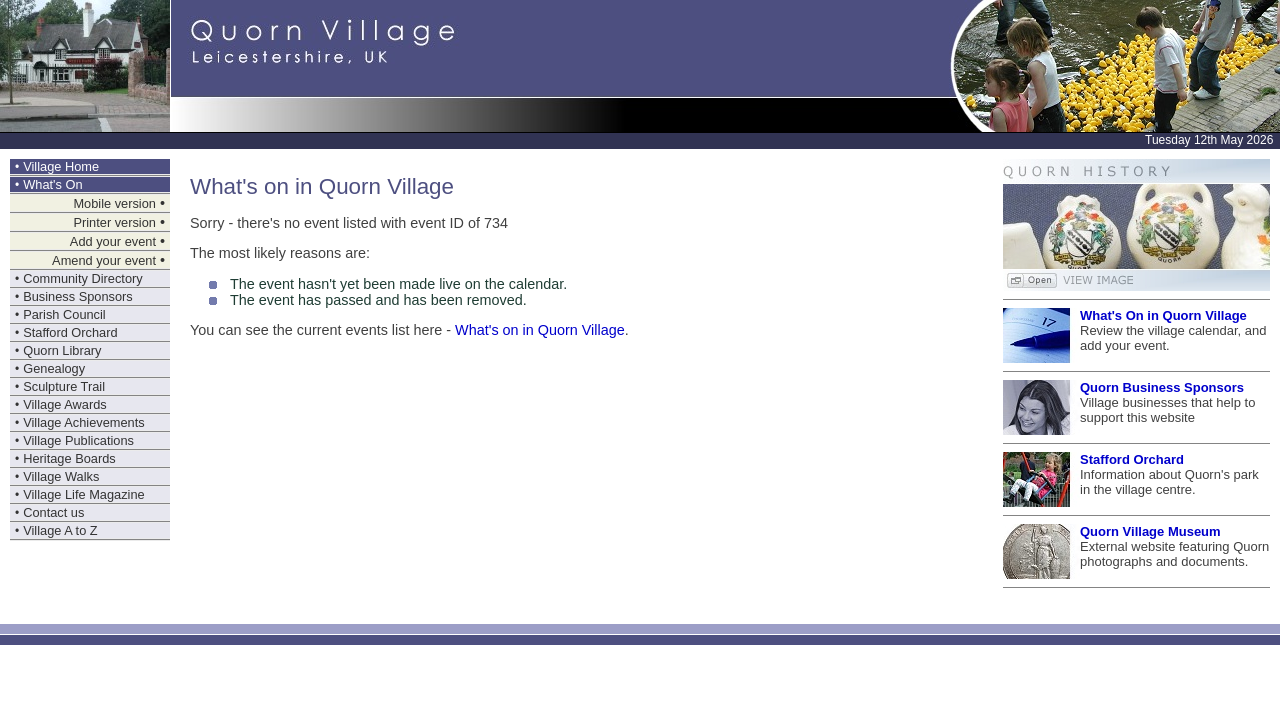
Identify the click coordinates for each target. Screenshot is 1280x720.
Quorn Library (62, 350)
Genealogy (54, 368)
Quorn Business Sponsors (1162, 387)
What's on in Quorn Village (540, 330)
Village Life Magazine (83, 494)
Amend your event (104, 260)
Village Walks (61, 476)
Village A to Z (60, 530)
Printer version (114, 222)
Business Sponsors (78, 296)
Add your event (113, 241)
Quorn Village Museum (1150, 531)
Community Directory (82, 278)
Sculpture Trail (64, 386)
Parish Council (64, 314)
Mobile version (114, 203)
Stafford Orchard (70, 332)
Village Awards (64, 404)
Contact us (53, 512)
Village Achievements (83, 422)
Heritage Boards (69, 458)
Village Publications (78, 440)
